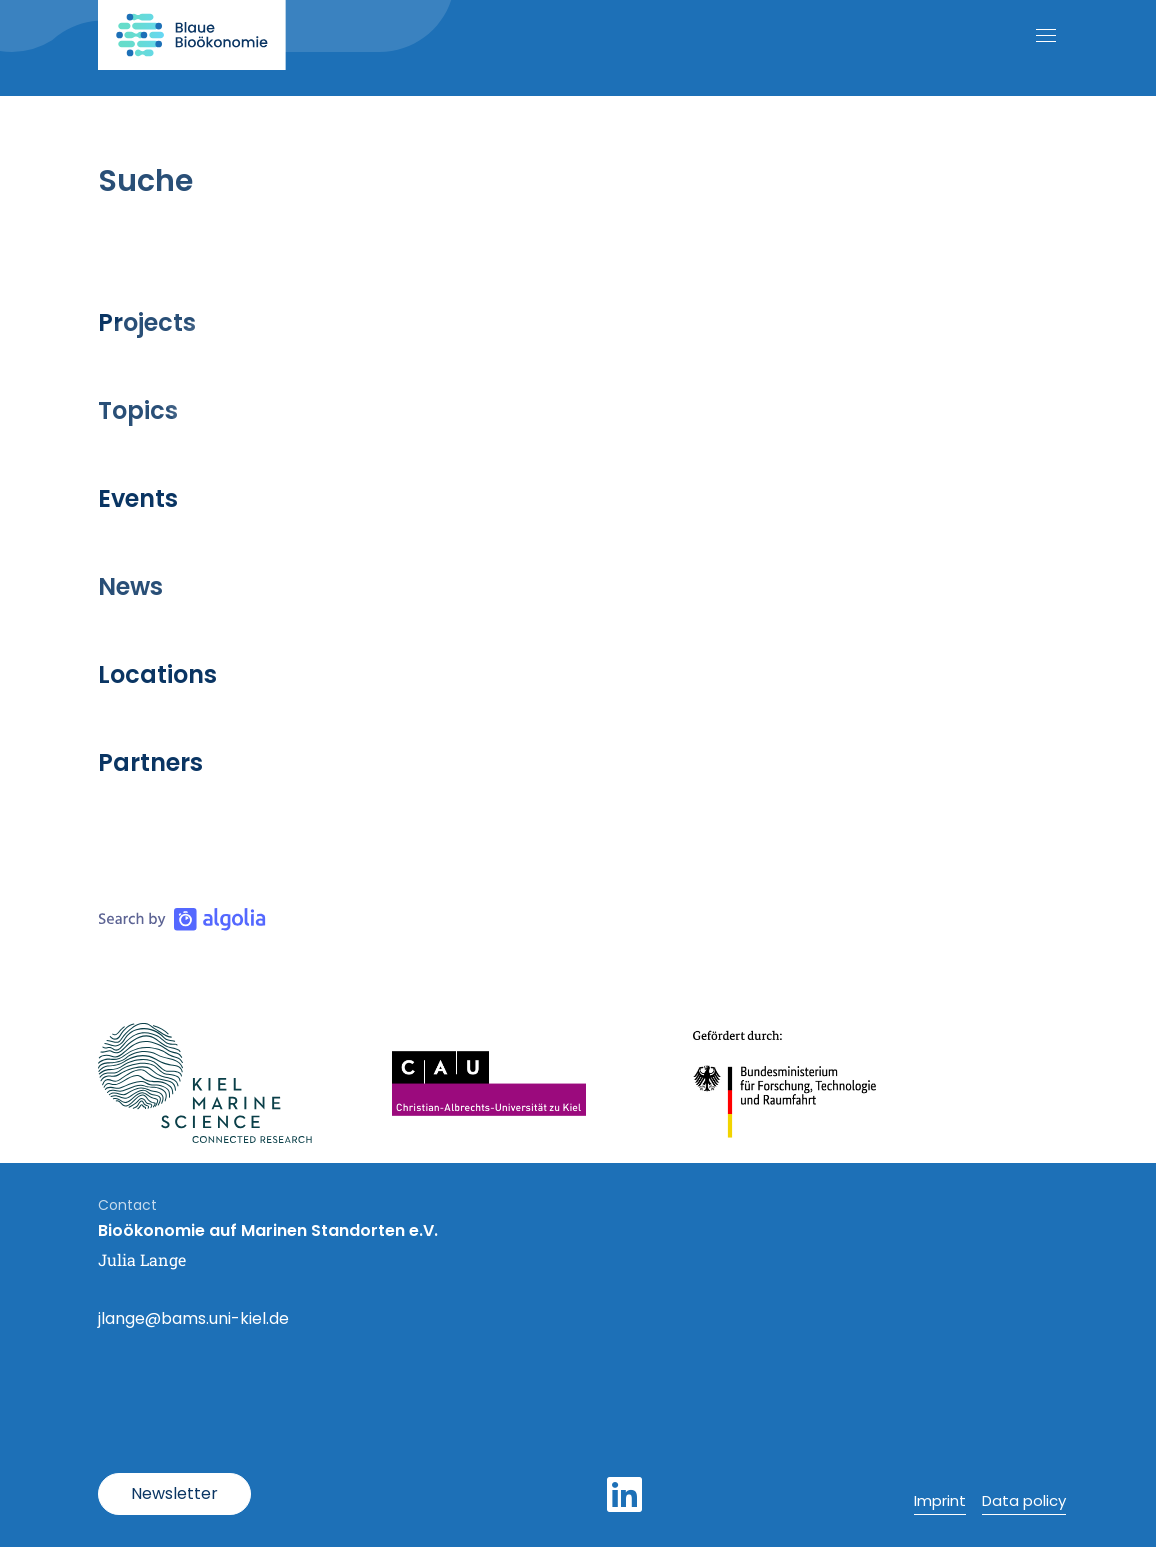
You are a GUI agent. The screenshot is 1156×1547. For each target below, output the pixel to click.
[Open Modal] (174, 1494)
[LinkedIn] (624, 1495)
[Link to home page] (192, 35)
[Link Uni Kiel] (489, 1083)
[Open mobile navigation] (1046, 35)
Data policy (1024, 1500)
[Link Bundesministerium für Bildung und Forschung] (786, 1083)
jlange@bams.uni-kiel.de (193, 1318)
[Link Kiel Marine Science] (205, 1083)
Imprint (940, 1500)
